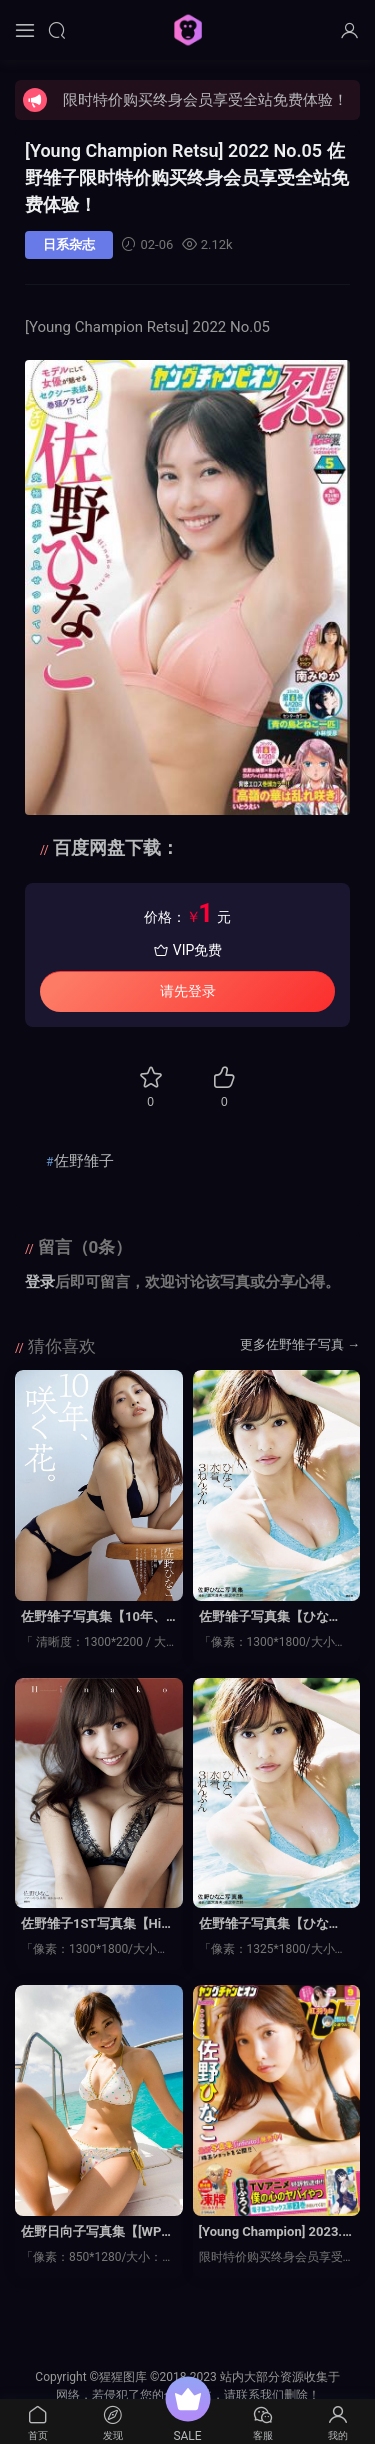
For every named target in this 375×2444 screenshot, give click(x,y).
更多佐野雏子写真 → (300, 1344)
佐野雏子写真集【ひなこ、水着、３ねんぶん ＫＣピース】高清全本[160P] (276, 1925)
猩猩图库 (188, 30)
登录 (40, 1282)
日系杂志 (69, 244)
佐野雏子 (84, 1161)
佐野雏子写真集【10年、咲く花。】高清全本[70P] (95, 1618)
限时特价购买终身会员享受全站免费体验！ (205, 100)
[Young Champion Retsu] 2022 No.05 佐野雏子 (187, 177)
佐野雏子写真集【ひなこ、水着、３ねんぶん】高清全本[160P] (270, 1618)
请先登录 (188, 991)
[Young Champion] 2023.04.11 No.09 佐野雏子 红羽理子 (274, 2233)
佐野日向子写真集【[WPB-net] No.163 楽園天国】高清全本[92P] (98, 2233)
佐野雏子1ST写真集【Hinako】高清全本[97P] (98, 1925)
